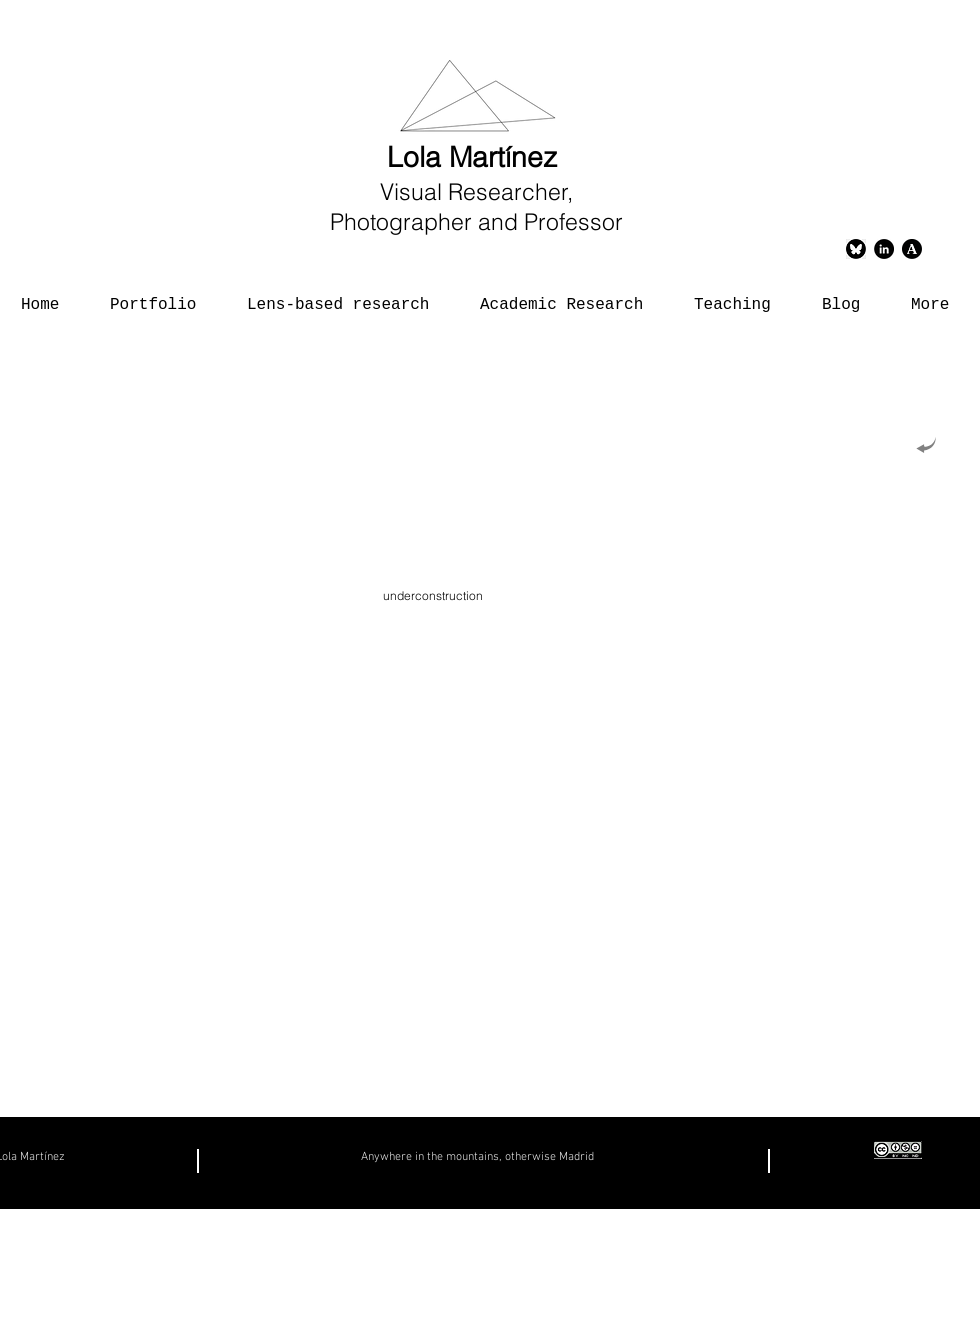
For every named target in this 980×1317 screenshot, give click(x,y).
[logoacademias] (912, 249)
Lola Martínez (476, 157)
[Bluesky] (856, 249)
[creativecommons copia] (898, 1150)
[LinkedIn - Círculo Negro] (884, 249)
